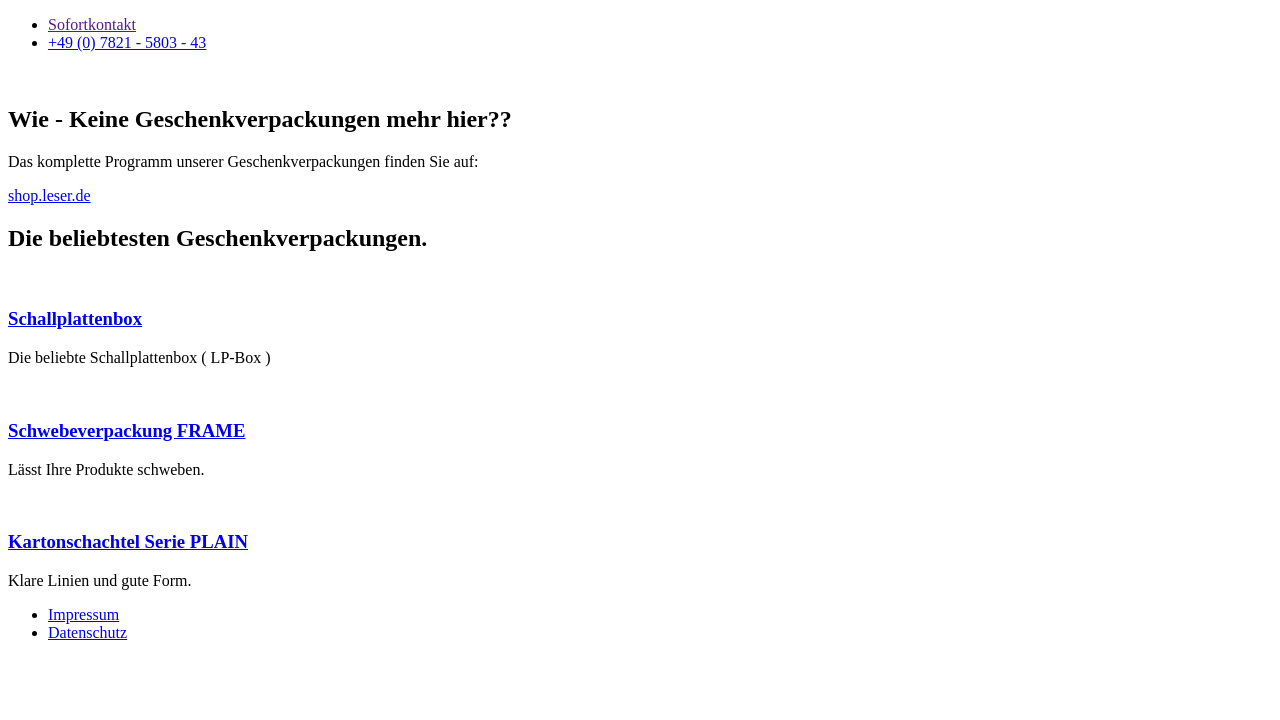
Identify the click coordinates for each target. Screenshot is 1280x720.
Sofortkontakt (92, 24)
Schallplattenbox (75, 318)
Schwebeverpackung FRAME (126, 430)
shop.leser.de (49, 195)
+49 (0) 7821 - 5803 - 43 (127, 42)
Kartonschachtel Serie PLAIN (128, 541)
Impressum (83, 614)
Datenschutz (87, 632)
